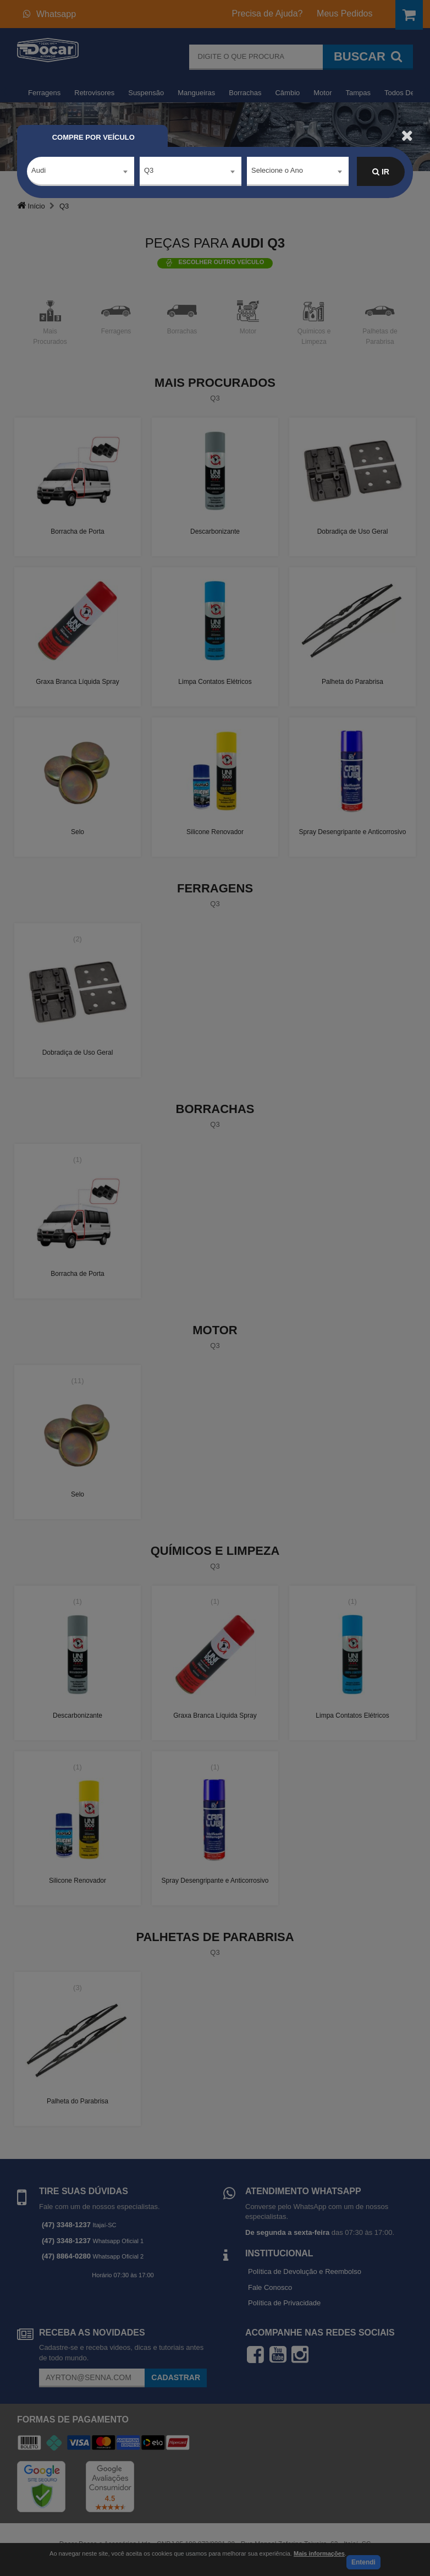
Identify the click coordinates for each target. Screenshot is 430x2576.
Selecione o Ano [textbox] (277, 171)
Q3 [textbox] (148, 171)
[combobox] (80, 172)
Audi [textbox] (38, 171)
